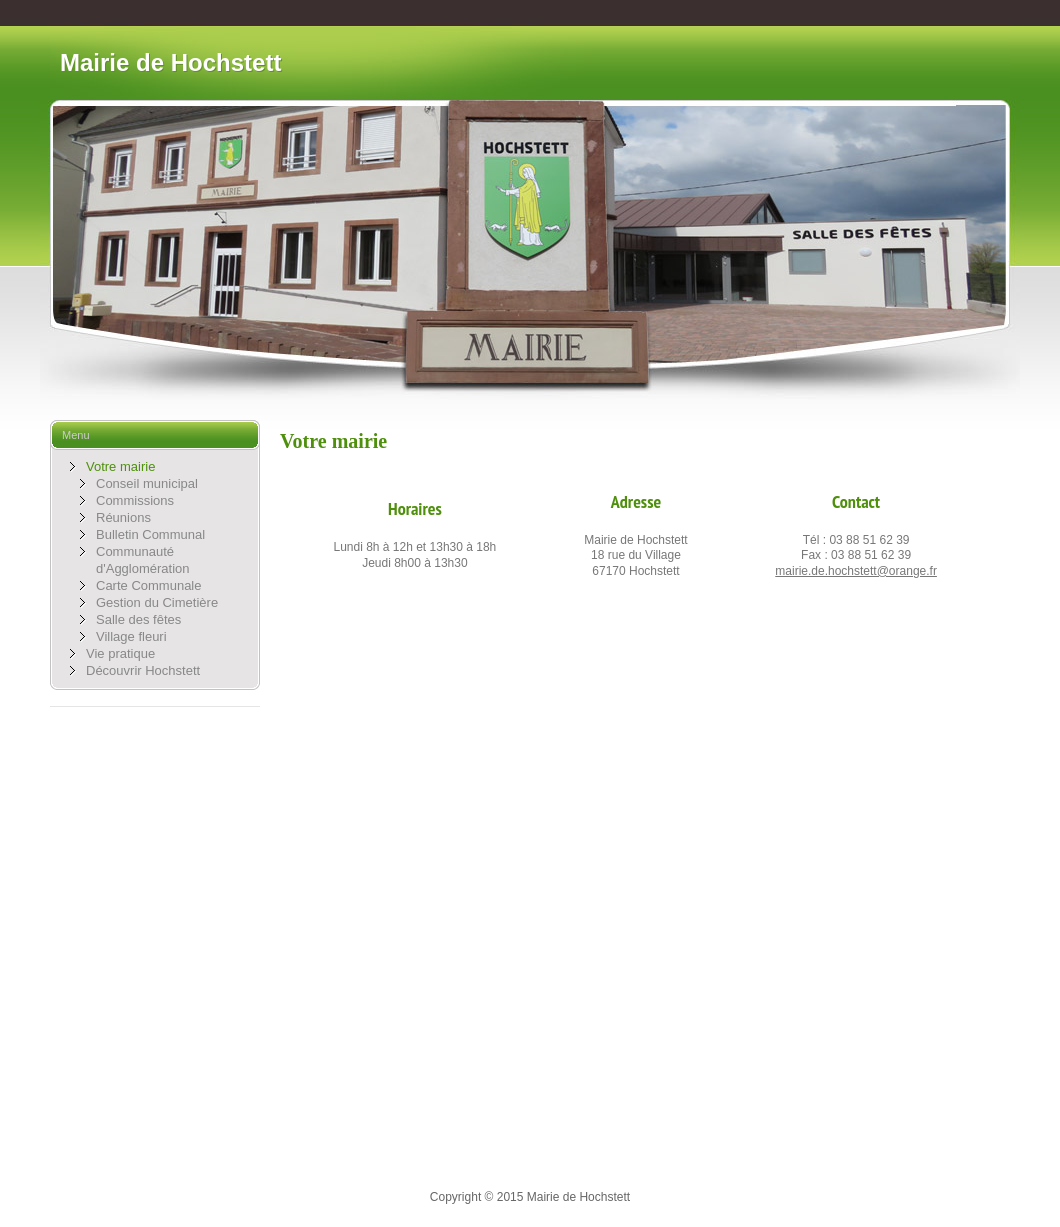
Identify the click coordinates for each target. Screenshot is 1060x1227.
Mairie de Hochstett (170, 62)
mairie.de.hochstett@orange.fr (856, 571)
